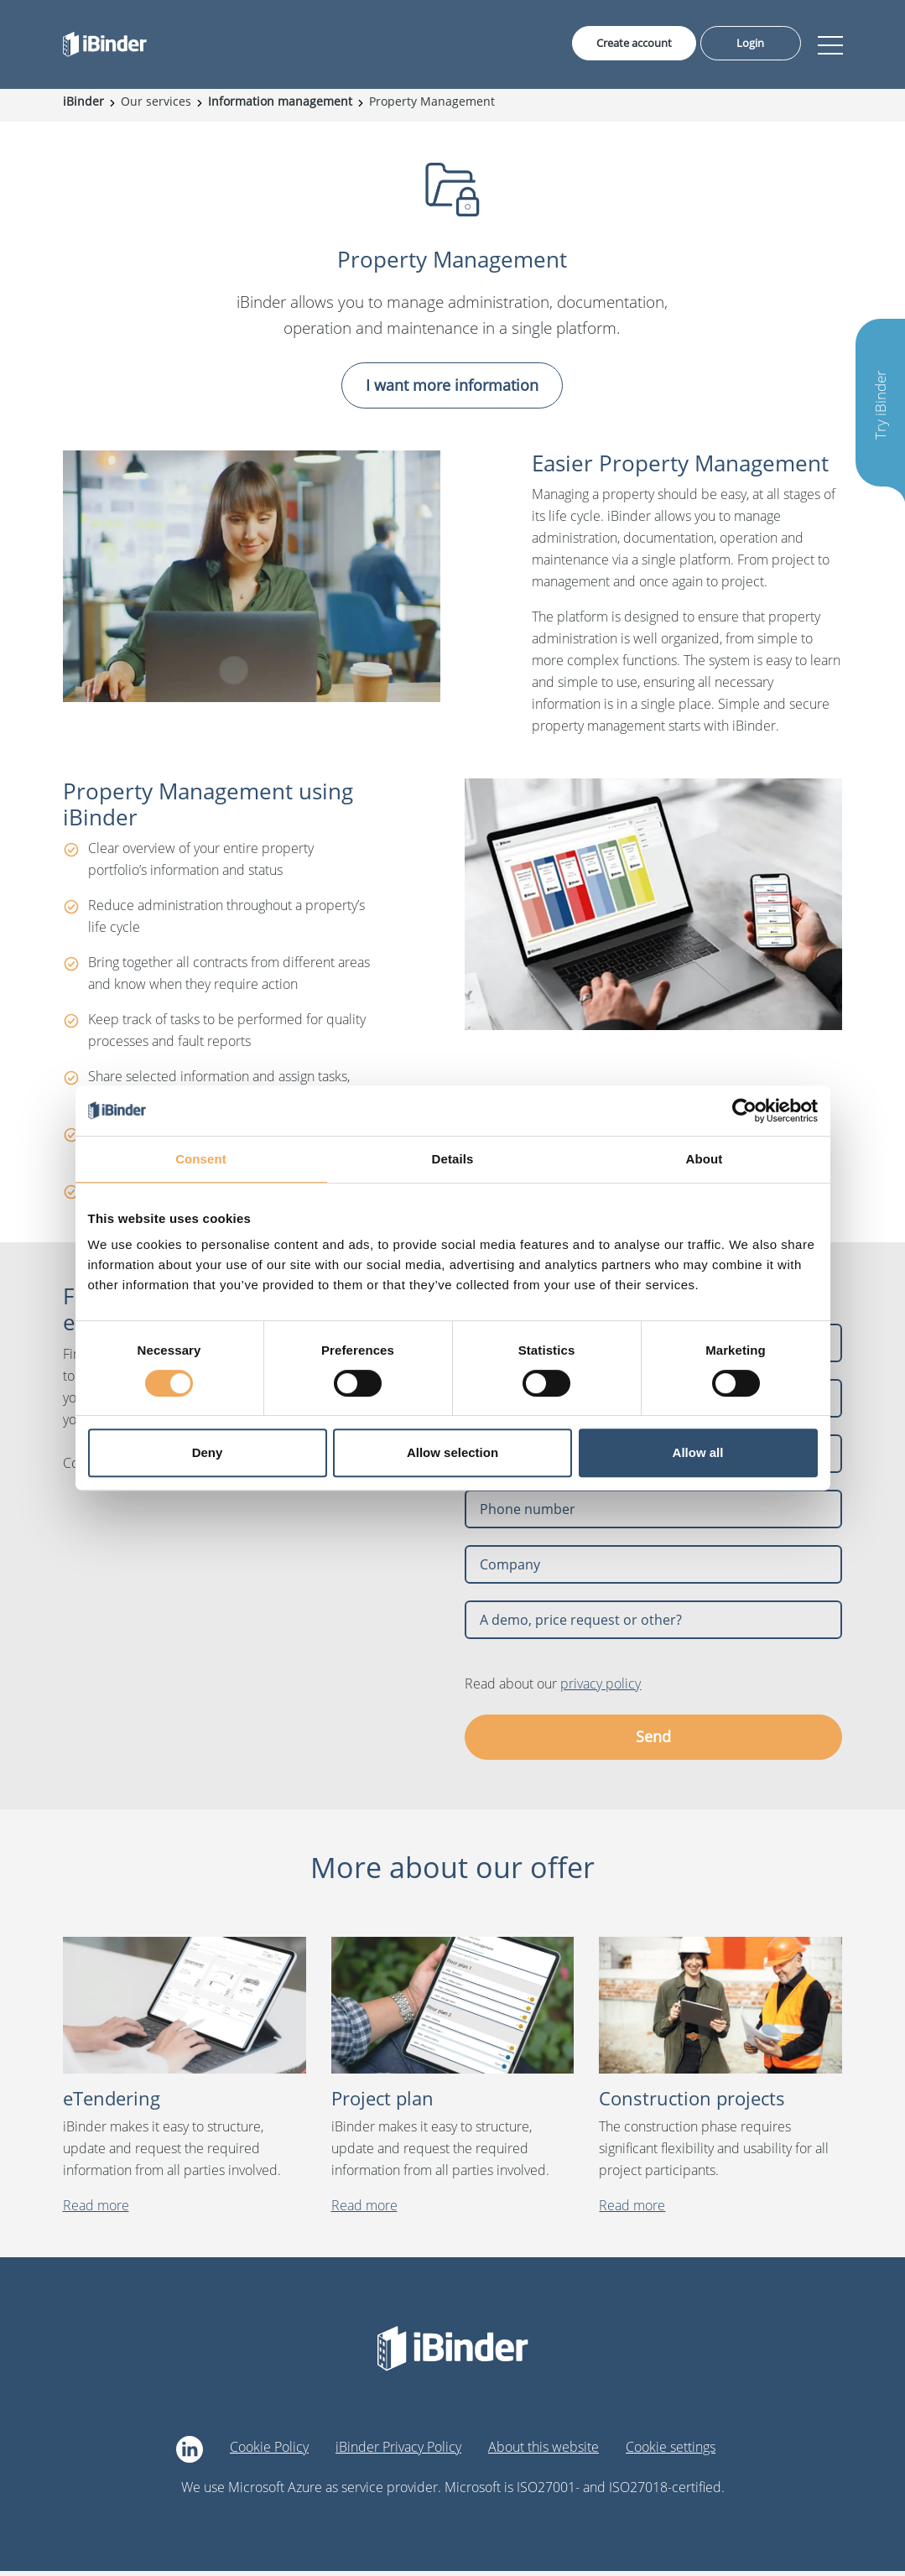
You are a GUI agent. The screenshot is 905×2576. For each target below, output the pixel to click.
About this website (543, 2452)
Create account (627, 45)
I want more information (452, 390)
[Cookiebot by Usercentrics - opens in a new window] (744, 1110)
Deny (207, 1452)
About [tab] (704, 1159)
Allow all (698, 1452)
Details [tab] (453, 1159)
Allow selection (452, 1452)
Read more (96, 2211)
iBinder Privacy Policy (398, 2452)
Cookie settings (670, 2452)
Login (751, 45)
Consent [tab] (200, 1159)
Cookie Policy (269, 2452)
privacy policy (600, 1688)
